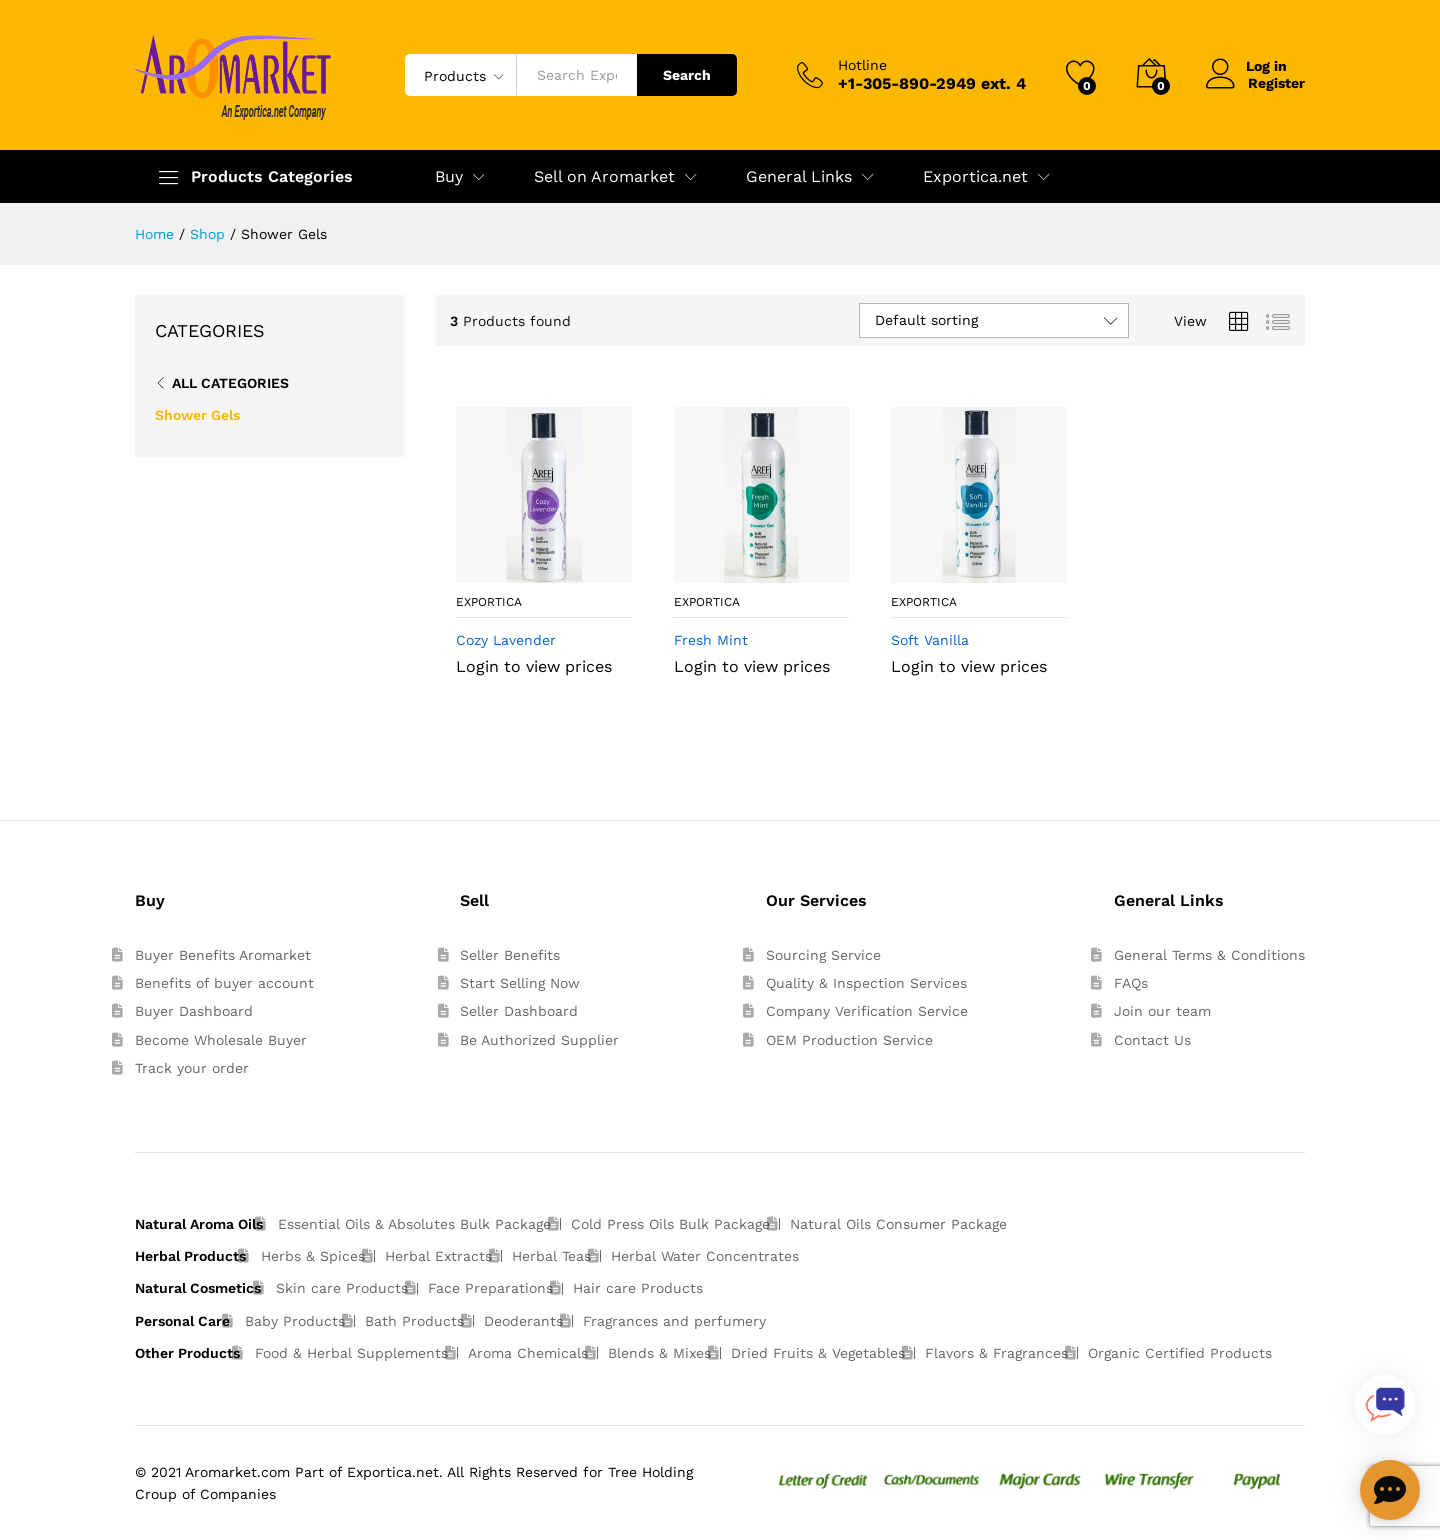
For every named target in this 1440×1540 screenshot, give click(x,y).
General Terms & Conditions (1209, 955)
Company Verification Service (867, 1011)
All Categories (230, 383)
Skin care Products (342, 1288)
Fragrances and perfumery (674, 1321)
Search (687, 75)
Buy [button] (449, 177)
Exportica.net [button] (975, 177)
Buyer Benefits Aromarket (223, 955)
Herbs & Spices (313, 1256)
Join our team (1162, 1011)
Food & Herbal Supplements (351, 1353)
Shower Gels (197, 415)
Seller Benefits (510, 955)
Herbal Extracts (438, 1256)
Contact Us (1152, 1040)
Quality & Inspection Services (866, 983)
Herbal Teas (551, 1256)
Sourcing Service (823, 955)
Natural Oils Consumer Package (898, 1224)
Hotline (862, 65)
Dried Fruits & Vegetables (818, 1353)
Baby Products (295, 1321)
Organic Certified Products (1180, 1353)
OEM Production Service (849, 1040)
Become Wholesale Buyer (221, 1040)
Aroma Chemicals (528, 1353)
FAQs (1131, 983)
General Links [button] (799, 177)
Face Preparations (490, 1288)
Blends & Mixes (659, 1353)
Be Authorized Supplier (539, 1040)
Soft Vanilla (930, 640)
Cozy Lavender (506, 640)
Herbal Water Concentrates (705, 1256)
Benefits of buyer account (224, 983)
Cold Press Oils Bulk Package (670, 1224)
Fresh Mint (711, 640)
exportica (489, 602)
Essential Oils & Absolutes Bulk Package (414, 1224)
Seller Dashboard (519, 1011)
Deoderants (523, 1321)
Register (1276, 83)
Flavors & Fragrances (996, 1353)
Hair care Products (638, 1288)
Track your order (192, 1068)
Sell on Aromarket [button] (604, 177)
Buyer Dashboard (194, 1011)
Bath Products (414, 1321)
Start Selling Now (520, 983)
